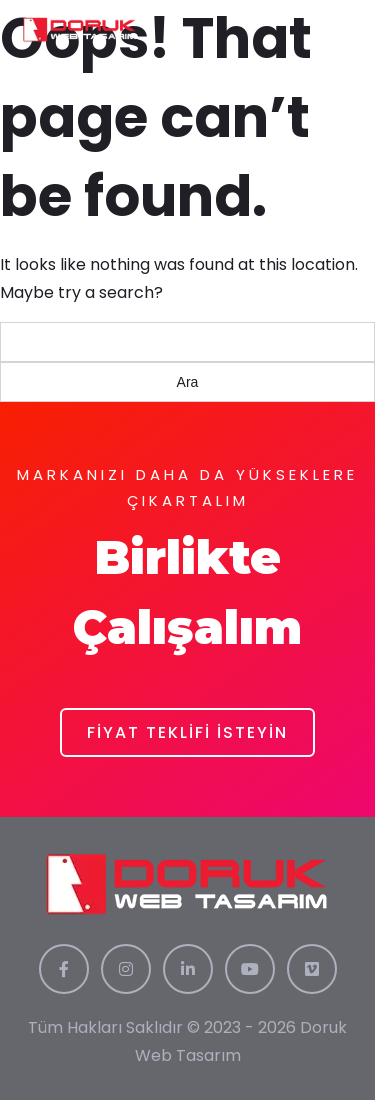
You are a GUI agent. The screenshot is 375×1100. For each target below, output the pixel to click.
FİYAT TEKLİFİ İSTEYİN (187, 732)
